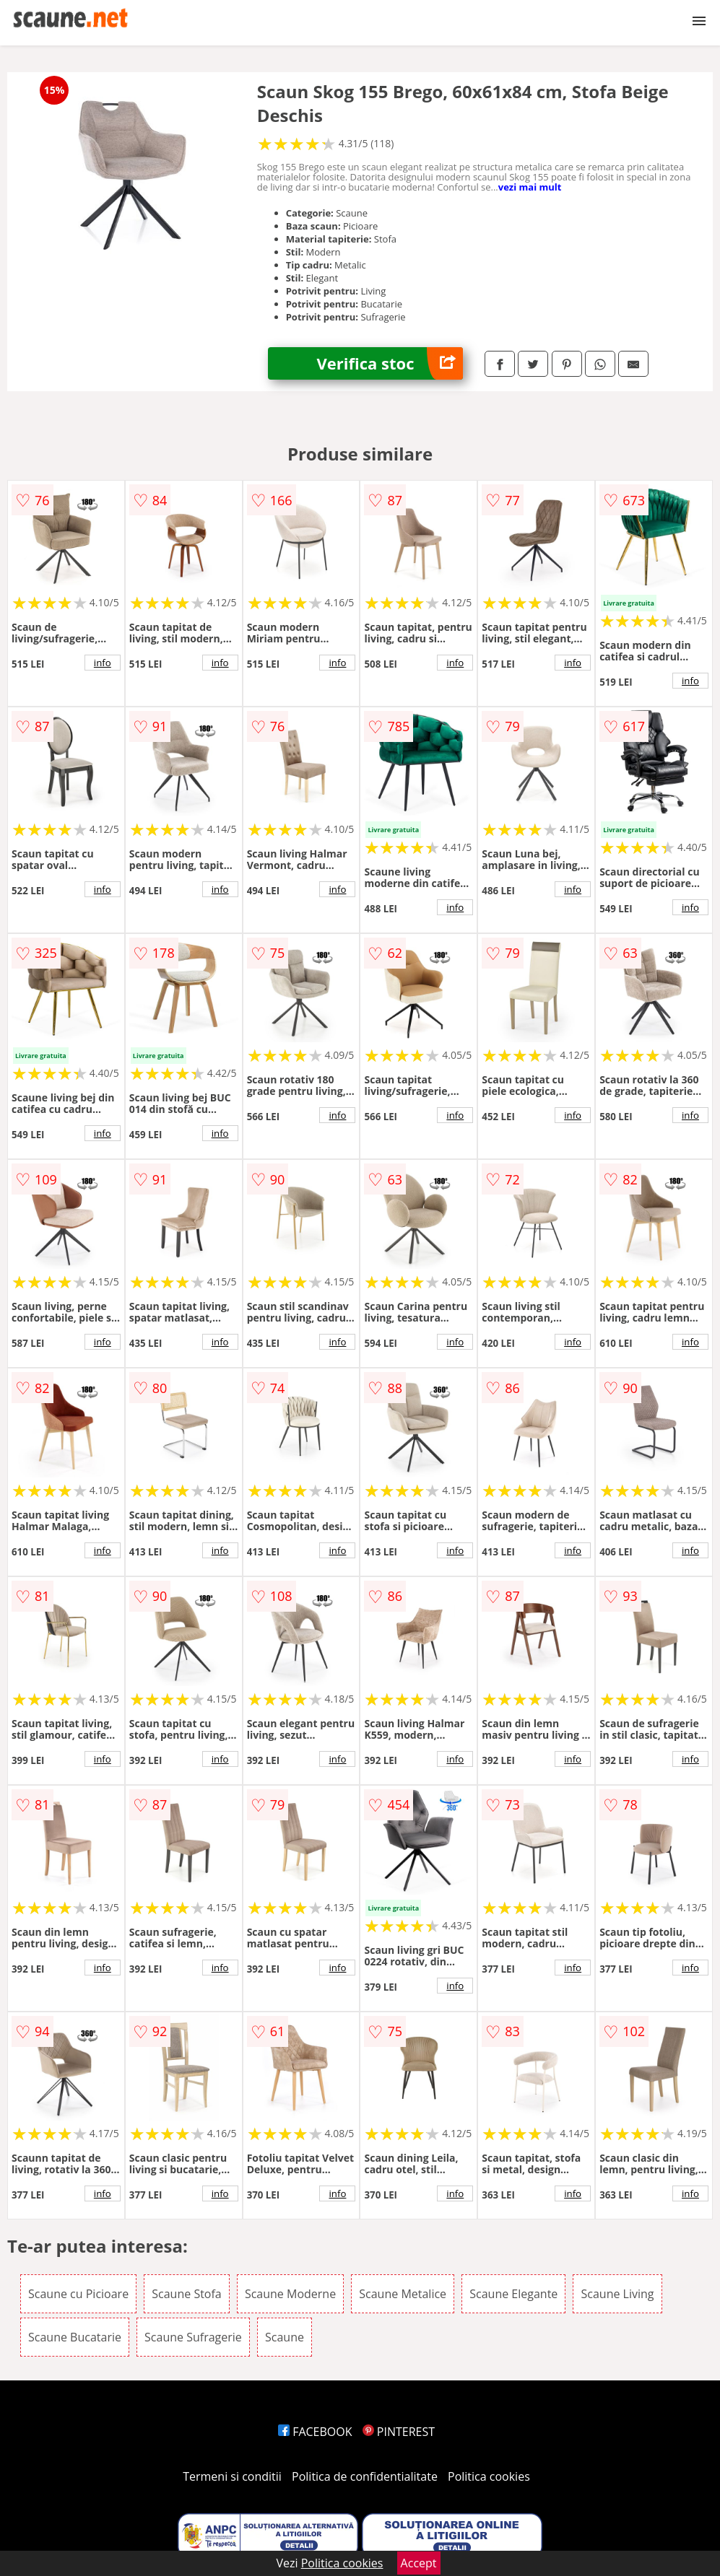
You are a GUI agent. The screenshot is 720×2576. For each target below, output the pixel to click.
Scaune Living (617, 2294)
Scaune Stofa (186, 2294)
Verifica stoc (390, 363)
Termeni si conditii (232, 2476)
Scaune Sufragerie (193, 2337)
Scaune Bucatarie (74, 2337)
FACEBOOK (315, 2432)
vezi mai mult (530, 186)
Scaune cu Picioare (78, 2294)
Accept (419, 2563)
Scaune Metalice (402, 2294)
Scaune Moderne (290, 2294)
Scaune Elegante (513, 2294)
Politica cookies (489, 2476)
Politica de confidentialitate (365, 2476)
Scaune (284, 2337)
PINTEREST (399, 2432)
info (102, 662)
